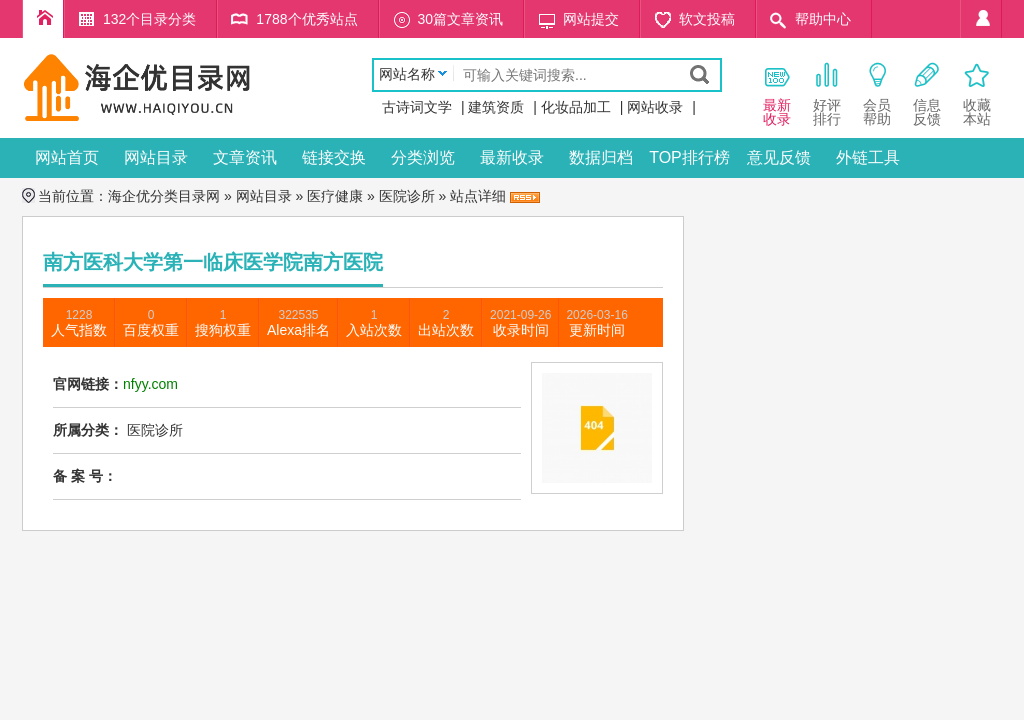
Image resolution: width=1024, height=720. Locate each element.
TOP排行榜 (689, 157)
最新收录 (512, 157)
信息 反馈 (927, 93)
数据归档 (601, 157)
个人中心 (981, 19)
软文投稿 (707, 19)
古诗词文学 (417, 107)
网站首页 (67, 157)
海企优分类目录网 (164, 196)
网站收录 (655, 107)
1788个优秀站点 (306, 19)
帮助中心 (823, 19)
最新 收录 (777, 93)
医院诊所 (407, 196)
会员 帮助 (877, 93)
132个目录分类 (149, 19)
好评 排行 (827, 93)
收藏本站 (977, 93)
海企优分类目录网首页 (43, 19)
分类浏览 (423, 157)
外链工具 (868, 157)
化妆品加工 (576, 107)
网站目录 (156, 157)
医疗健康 (335, 196)
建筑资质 (496, 107)
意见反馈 (779, 157)
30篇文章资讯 (461, 19)
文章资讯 (245, 157)
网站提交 (591, 19)
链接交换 (334, 157)
